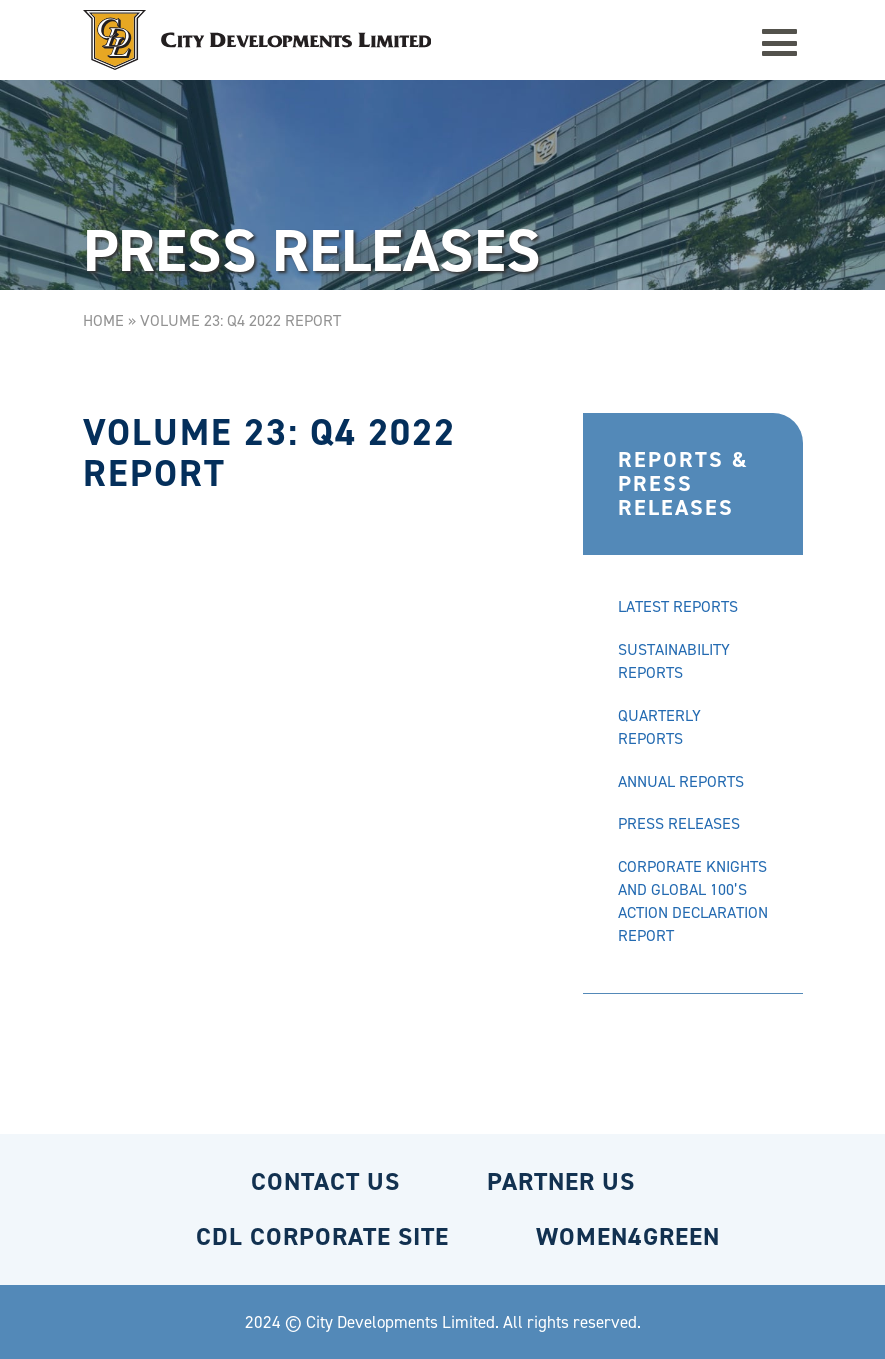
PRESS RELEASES (679, 823)
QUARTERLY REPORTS (659, 727)
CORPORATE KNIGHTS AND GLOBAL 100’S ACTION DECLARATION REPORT (693, 901)
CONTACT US (325, 1181)
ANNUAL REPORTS (681, 781)
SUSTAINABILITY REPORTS (674, 661)
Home (103, 320)
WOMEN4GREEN (628, 1236)
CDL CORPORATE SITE (322, 1236)
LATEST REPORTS (678, 606)
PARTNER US (561, 1181)
